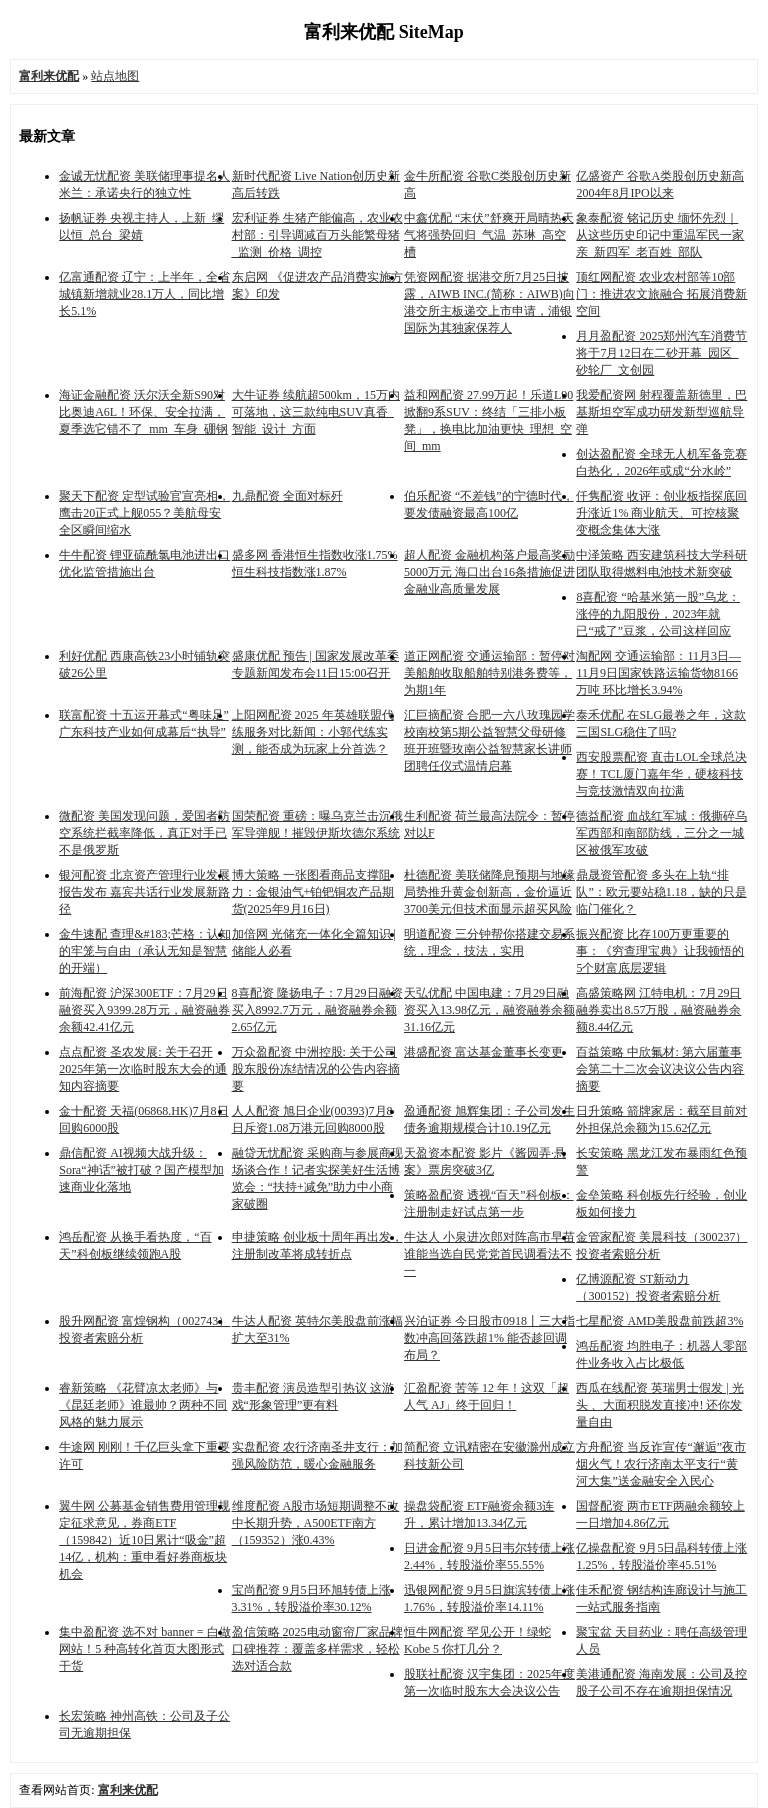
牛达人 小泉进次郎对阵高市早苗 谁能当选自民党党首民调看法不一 (489, 1254)
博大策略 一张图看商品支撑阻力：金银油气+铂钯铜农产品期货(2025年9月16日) (313, 892)
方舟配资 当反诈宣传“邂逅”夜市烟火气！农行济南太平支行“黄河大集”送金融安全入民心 (661, 1464)
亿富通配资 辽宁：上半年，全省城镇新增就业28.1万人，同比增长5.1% (144, 294)
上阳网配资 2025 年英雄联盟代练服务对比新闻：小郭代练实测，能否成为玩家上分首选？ (313, 732)
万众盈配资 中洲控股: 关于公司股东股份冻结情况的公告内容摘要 (316, 1069)
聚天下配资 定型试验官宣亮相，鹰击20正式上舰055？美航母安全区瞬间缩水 (144, 513)
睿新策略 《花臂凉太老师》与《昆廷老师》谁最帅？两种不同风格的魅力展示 (143, 1405)
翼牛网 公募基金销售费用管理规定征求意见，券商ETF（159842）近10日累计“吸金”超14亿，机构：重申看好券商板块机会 (144, 1540)
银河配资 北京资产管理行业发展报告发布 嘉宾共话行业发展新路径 (144, 892)
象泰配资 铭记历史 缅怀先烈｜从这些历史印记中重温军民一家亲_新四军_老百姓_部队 (660, 235)
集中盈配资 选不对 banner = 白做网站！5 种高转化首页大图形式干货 (144, 1649)
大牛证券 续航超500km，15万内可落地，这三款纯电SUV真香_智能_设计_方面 (316, 412)
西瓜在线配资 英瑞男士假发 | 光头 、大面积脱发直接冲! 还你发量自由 (659, 1405)
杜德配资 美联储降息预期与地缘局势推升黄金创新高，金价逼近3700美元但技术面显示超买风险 (489, 892)
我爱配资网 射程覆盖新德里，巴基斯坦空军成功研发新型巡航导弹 (661, 412)
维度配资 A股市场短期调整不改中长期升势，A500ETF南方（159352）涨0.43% (316, 1523)
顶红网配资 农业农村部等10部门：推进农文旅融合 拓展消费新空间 (661, 294)
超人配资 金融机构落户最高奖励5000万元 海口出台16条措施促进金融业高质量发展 (489, 572)
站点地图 (115, 76)
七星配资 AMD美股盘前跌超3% (659, 1321)
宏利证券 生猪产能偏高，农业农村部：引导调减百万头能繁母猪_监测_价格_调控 (317, 235)
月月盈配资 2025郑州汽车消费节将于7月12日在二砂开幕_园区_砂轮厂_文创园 (661, 353)
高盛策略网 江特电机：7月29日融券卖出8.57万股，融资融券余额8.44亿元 (658, 1010)
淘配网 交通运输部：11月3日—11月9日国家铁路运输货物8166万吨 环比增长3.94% (658, 673)
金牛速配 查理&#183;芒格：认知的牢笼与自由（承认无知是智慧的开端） (145, 951)
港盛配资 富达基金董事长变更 (483, 1052)
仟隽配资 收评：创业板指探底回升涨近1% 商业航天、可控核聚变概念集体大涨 (661, 513)
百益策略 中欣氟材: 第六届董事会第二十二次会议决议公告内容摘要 (660, 1069)
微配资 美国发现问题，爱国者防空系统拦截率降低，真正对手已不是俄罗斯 (144, 833)
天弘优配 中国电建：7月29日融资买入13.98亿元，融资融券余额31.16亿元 (489, 1010)
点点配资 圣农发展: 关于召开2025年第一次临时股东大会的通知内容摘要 (143, 1069)
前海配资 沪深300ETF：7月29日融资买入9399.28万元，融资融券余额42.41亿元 (144, 1010)
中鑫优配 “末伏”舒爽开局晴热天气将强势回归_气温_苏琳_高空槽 (489, 235)
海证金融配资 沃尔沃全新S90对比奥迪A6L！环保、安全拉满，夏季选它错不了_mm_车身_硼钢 (143, 412)
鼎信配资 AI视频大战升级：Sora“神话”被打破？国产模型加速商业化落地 (141, 1170)
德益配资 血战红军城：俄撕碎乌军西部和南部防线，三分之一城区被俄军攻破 (661, 833)
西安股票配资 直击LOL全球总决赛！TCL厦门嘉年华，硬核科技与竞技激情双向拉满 (661, 774)
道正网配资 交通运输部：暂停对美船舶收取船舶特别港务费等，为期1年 (489, 673)
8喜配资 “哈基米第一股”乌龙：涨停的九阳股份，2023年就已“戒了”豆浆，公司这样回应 (658, 614)
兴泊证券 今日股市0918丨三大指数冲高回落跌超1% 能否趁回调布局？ (489, 1338)
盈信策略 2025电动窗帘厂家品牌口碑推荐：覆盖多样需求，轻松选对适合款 (317, 1649)
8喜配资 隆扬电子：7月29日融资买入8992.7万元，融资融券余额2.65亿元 (317, 1010)
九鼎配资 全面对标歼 (287, 496)
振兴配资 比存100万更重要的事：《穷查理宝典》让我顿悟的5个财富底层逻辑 (660, 951)
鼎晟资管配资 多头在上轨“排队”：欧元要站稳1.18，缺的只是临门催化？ (661, 892)
